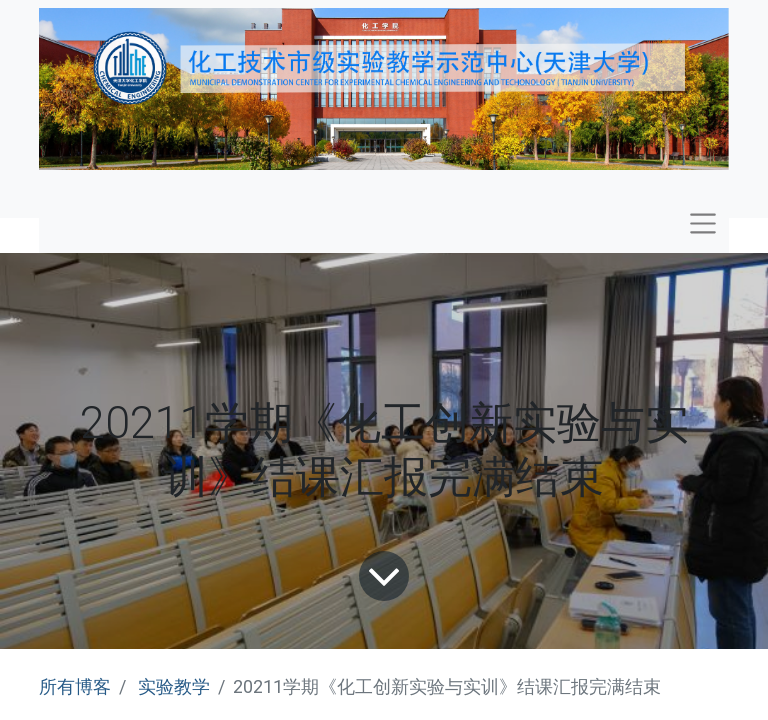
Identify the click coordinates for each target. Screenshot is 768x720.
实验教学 (174, 686)
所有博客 (75, 686)
